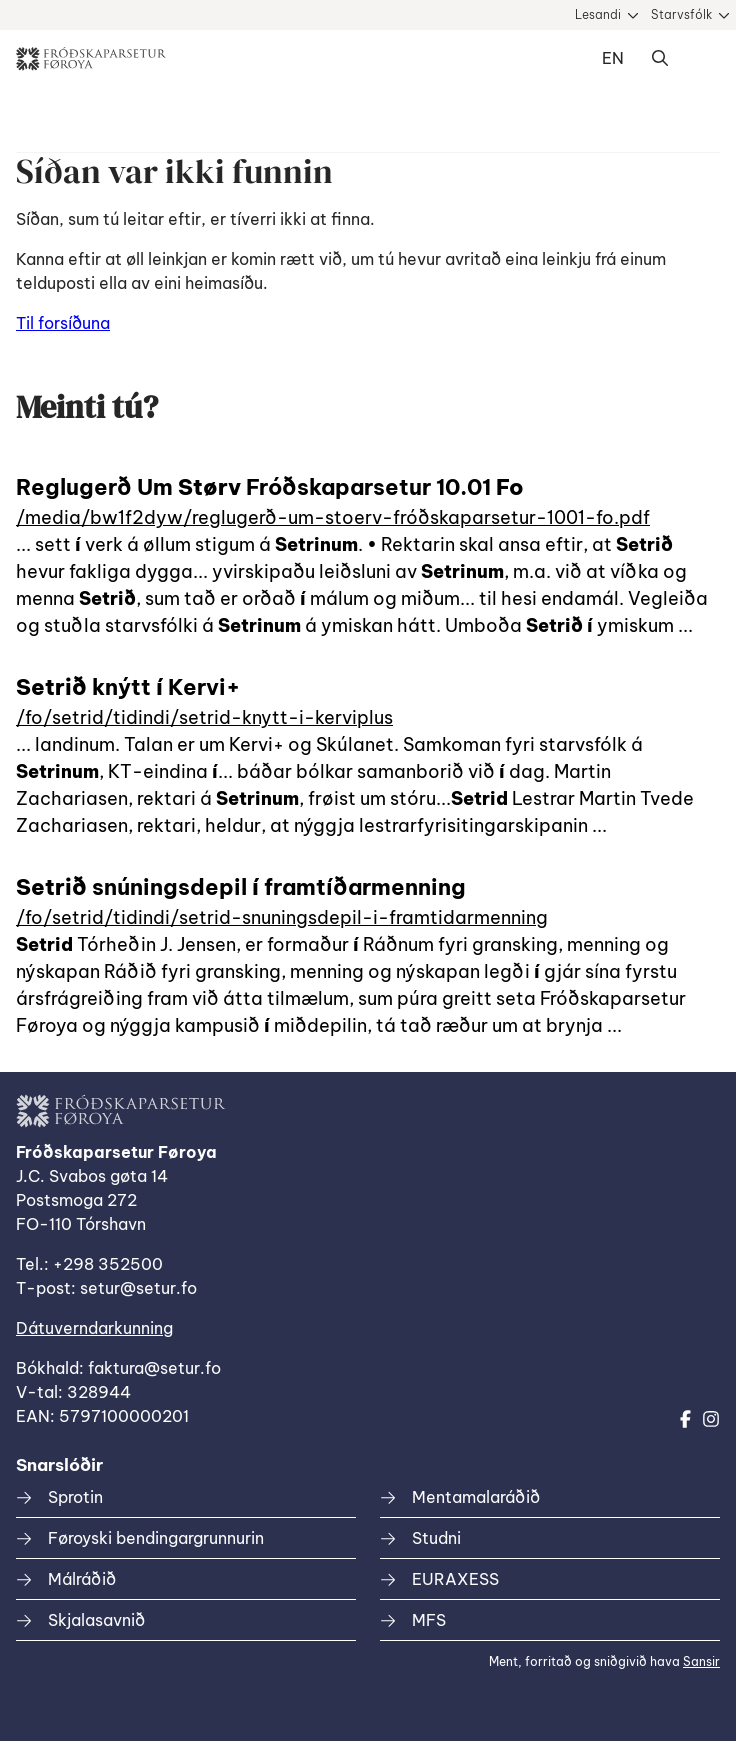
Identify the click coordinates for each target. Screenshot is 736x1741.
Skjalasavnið (96, 1620)
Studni (436, 1538)
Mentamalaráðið (476, 1497)
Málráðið (82, 1579)
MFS (429, 1620)
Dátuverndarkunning (94, 1328)
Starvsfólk (681, 14)
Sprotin (75, 1497)
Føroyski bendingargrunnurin (156, 1538)
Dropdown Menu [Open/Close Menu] (700, 59)
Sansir (701, 1661)
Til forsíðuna (63, 323)
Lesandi (598, 14)
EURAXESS (455, 1579)
